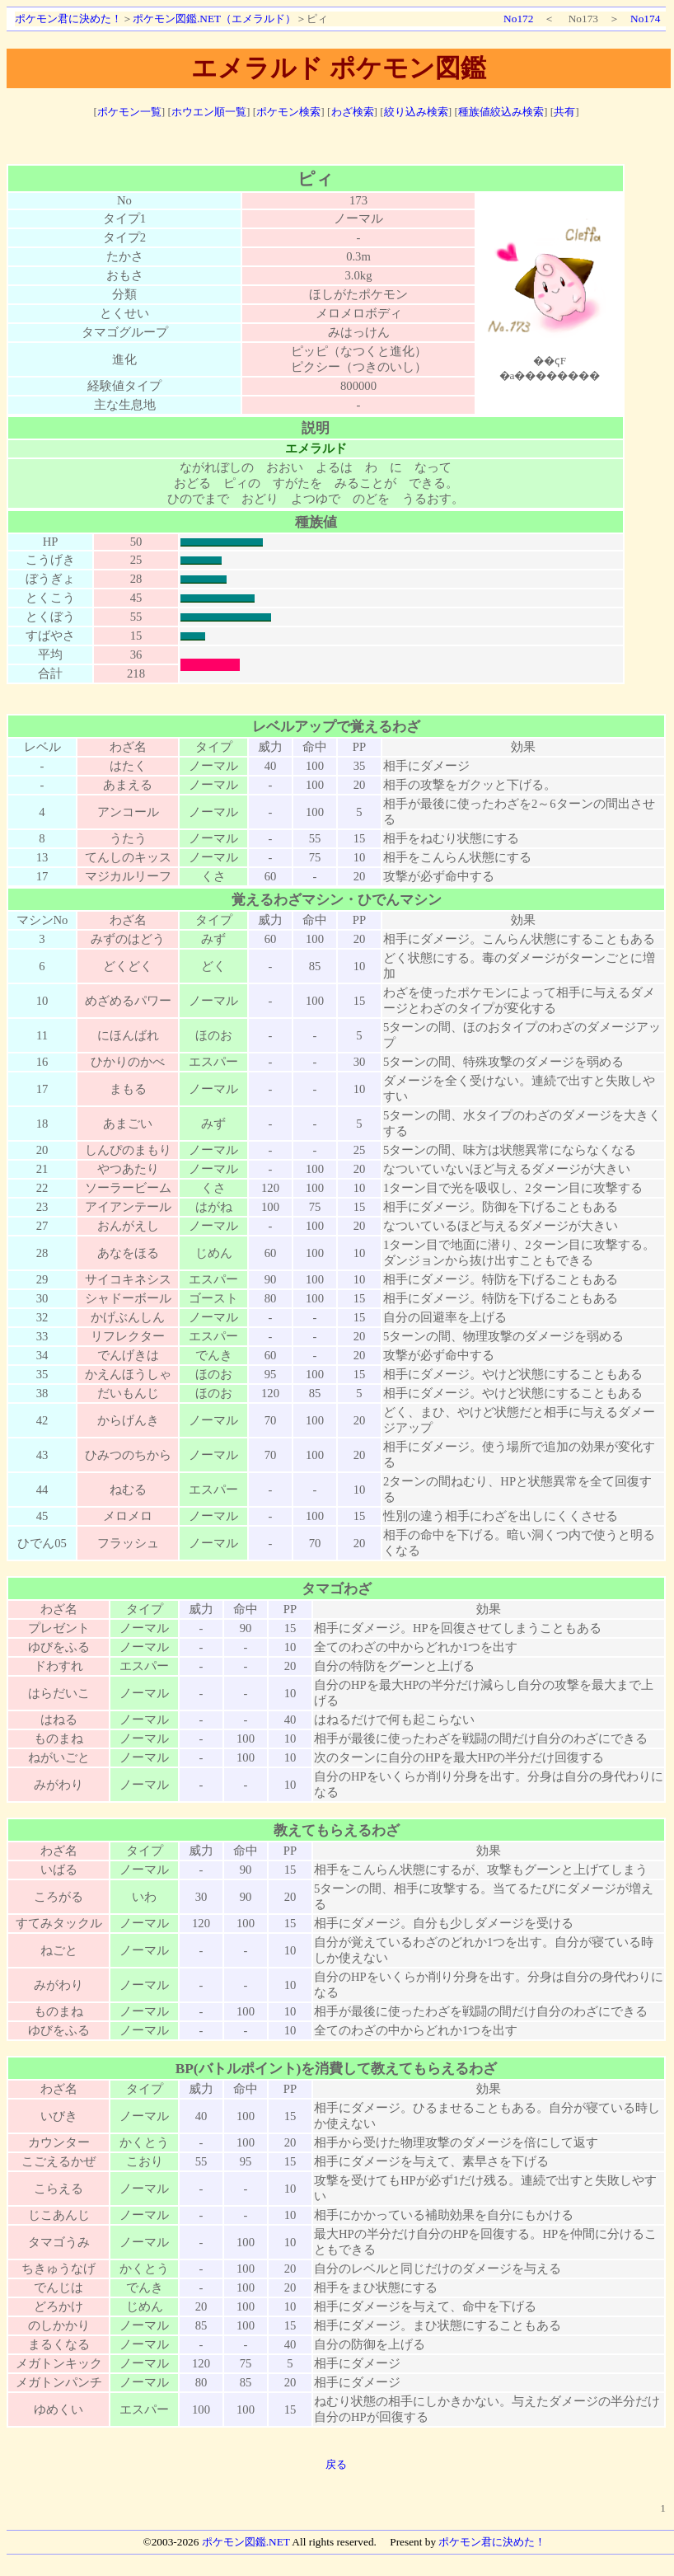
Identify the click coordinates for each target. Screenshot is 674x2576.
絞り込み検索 (416, 112)
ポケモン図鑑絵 (549, 294)
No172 (518, 18)
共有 (564, 112)
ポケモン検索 (288, 112)
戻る (336, 2464)
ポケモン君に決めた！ (68, 18)
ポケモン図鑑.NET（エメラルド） (214, 18)
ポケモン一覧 (129, 112)
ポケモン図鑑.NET (246, 2542)
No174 (645, 18)
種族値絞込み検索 (501, 112)
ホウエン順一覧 (208, 112)
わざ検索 (352, 112)
